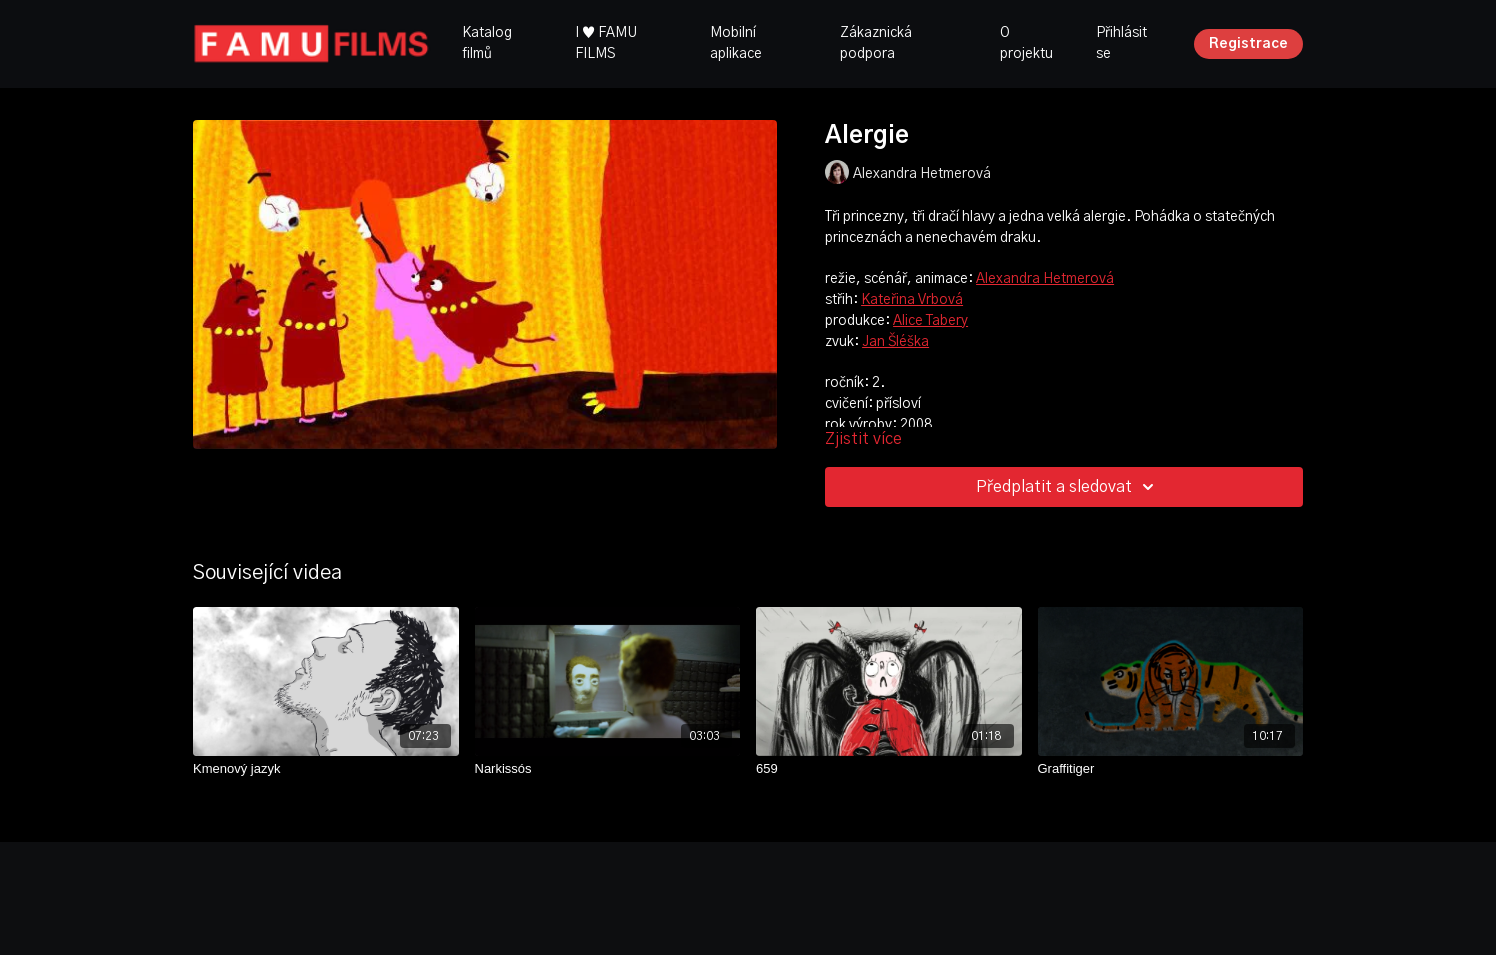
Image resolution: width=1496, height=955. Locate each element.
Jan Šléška (895, 342)
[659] (889, 769)
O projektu (1026, 43)
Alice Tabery (930, 321)
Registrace (1248, 44)
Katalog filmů (487, 43)
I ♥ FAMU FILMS (606, 43)
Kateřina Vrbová (912, 300)
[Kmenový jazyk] (326, 769)
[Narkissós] (608, 769)
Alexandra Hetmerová (1045, 279)
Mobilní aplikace (736, 43)
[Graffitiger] (1171, 769)
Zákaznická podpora (876, 43)
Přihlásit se (1121, 43)
